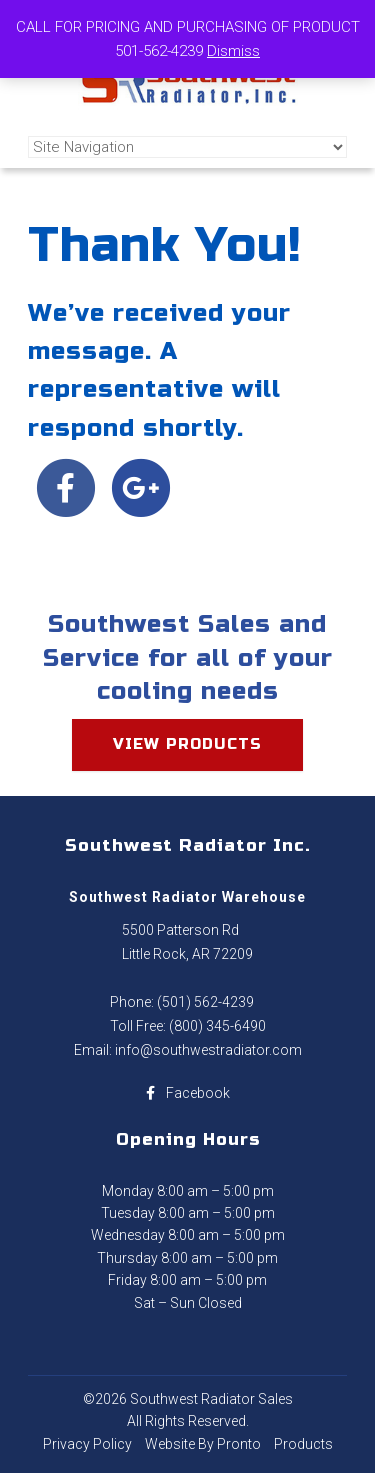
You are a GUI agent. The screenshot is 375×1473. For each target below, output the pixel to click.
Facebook (188, 1093)
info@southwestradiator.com (208, 1050)
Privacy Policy (87, 1444)
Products (303, 1444)
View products (187, 744)
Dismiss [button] (233, 51)
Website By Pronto (203, 1444)
